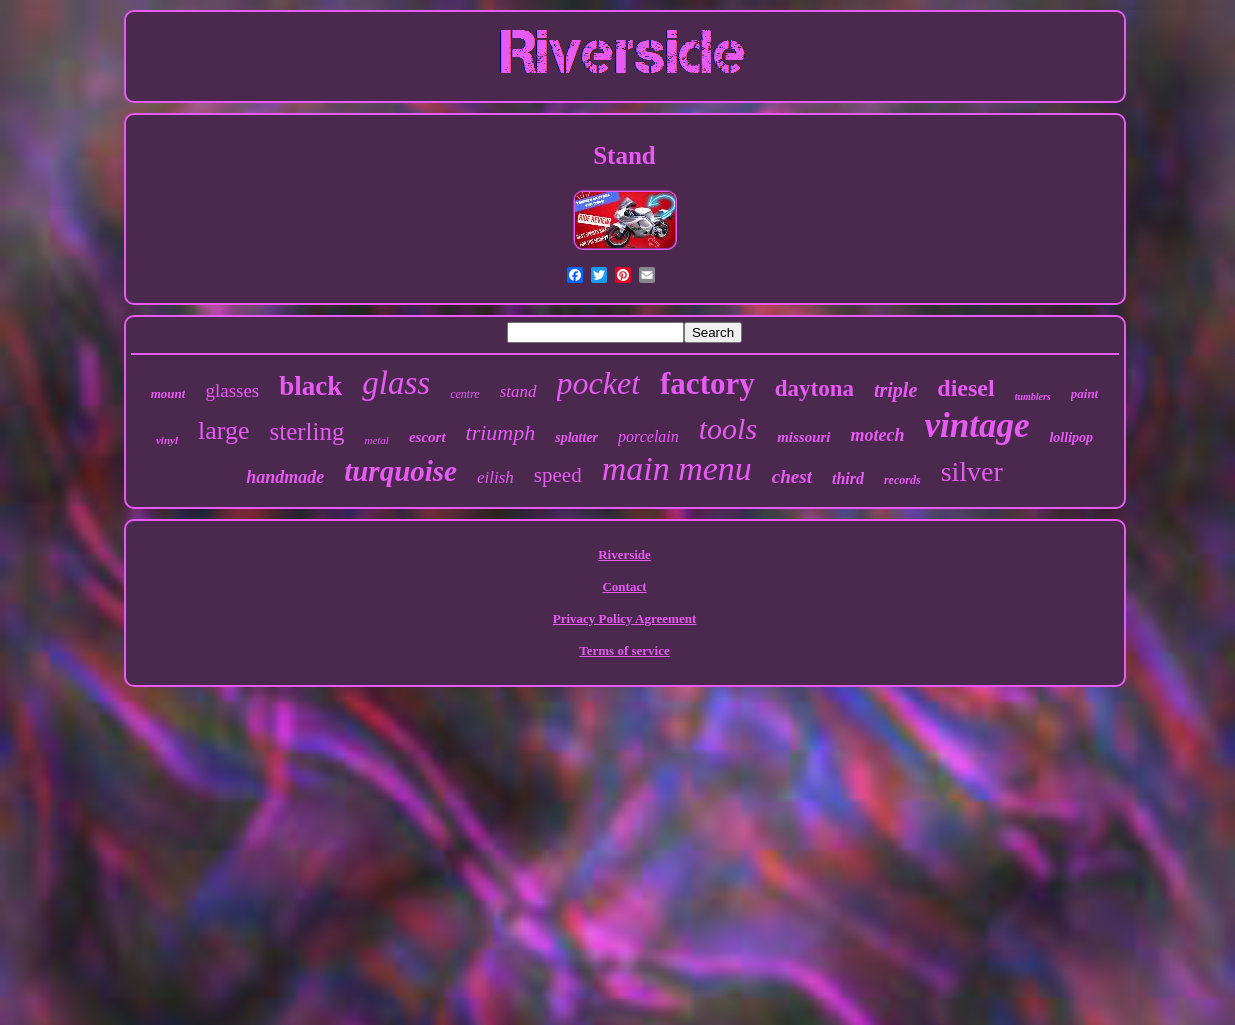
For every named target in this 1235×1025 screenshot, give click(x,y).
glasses (232, 390)
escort (427, 437)
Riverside (624, 554)
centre (465, 394)
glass (396, 383)
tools (728, 428)
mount (168, 393)
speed (558, 475)
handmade (285, 477)
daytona (814, 388)
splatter (576, 437)
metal (376, 440)
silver (972, 471)
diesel (965, 388)
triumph (501, 432)
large (224, 430)
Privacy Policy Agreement (624, 618)
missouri (803, 437)
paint (1084, 393)
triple (895, 390)
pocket (599, 383)
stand (518, 391)
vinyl (167, 440)
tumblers (1033, 396)
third (848, 478)
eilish (495, 477)
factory (707, 383)
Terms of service (624, 650)
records (902, 480)
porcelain (648, 436)
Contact (624, 586)
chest (792, 476)
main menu (677, 468)
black (310, 386)
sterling (306, 431)
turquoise (400, 471)
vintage (977, 425)
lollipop (1071, 437)
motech (878, 435)
